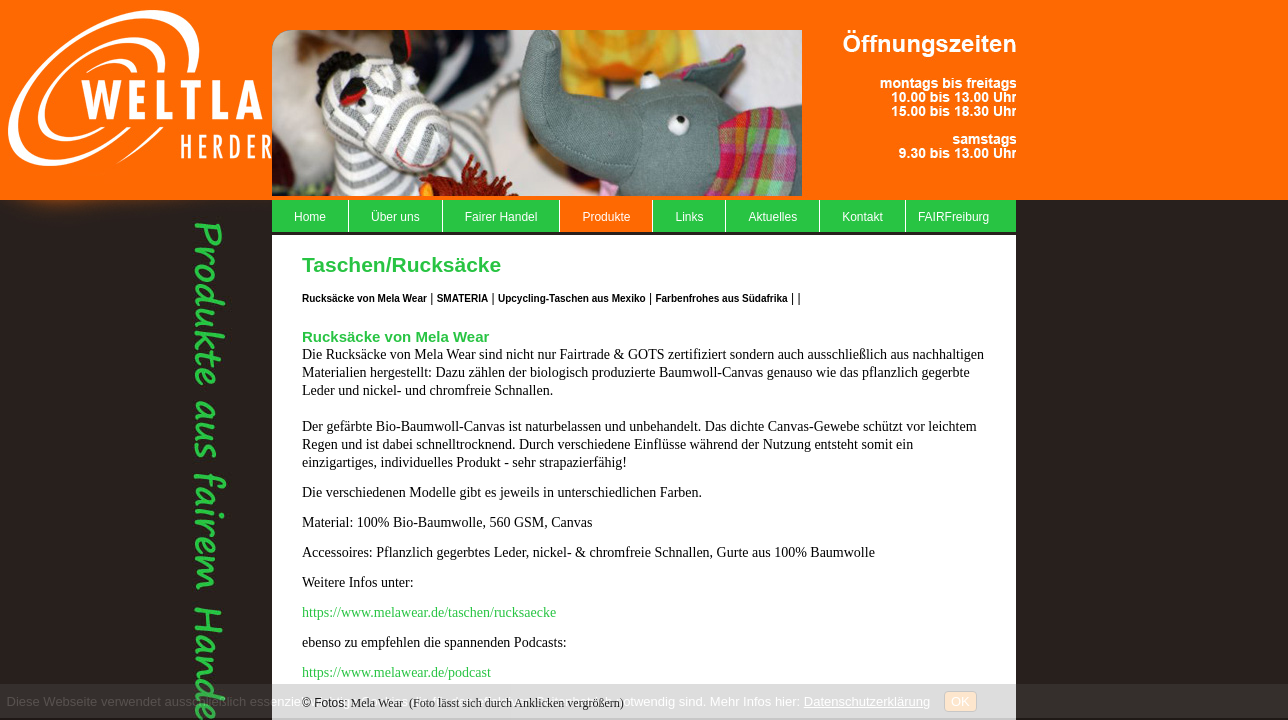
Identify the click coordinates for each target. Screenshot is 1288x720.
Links (689, 217)
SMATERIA (462, 298)
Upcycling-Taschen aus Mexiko (572, 298)
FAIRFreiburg (953, 217)
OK (960, 701)
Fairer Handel (501, 217)
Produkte (606, 217)
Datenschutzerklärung (867, 701)
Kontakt (862, 217)
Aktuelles (772, 217)
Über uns (395, 217)
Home (310, 217)
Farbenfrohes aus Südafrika (721, 298)
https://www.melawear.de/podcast (396, 672)
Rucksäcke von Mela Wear (364, 298)
